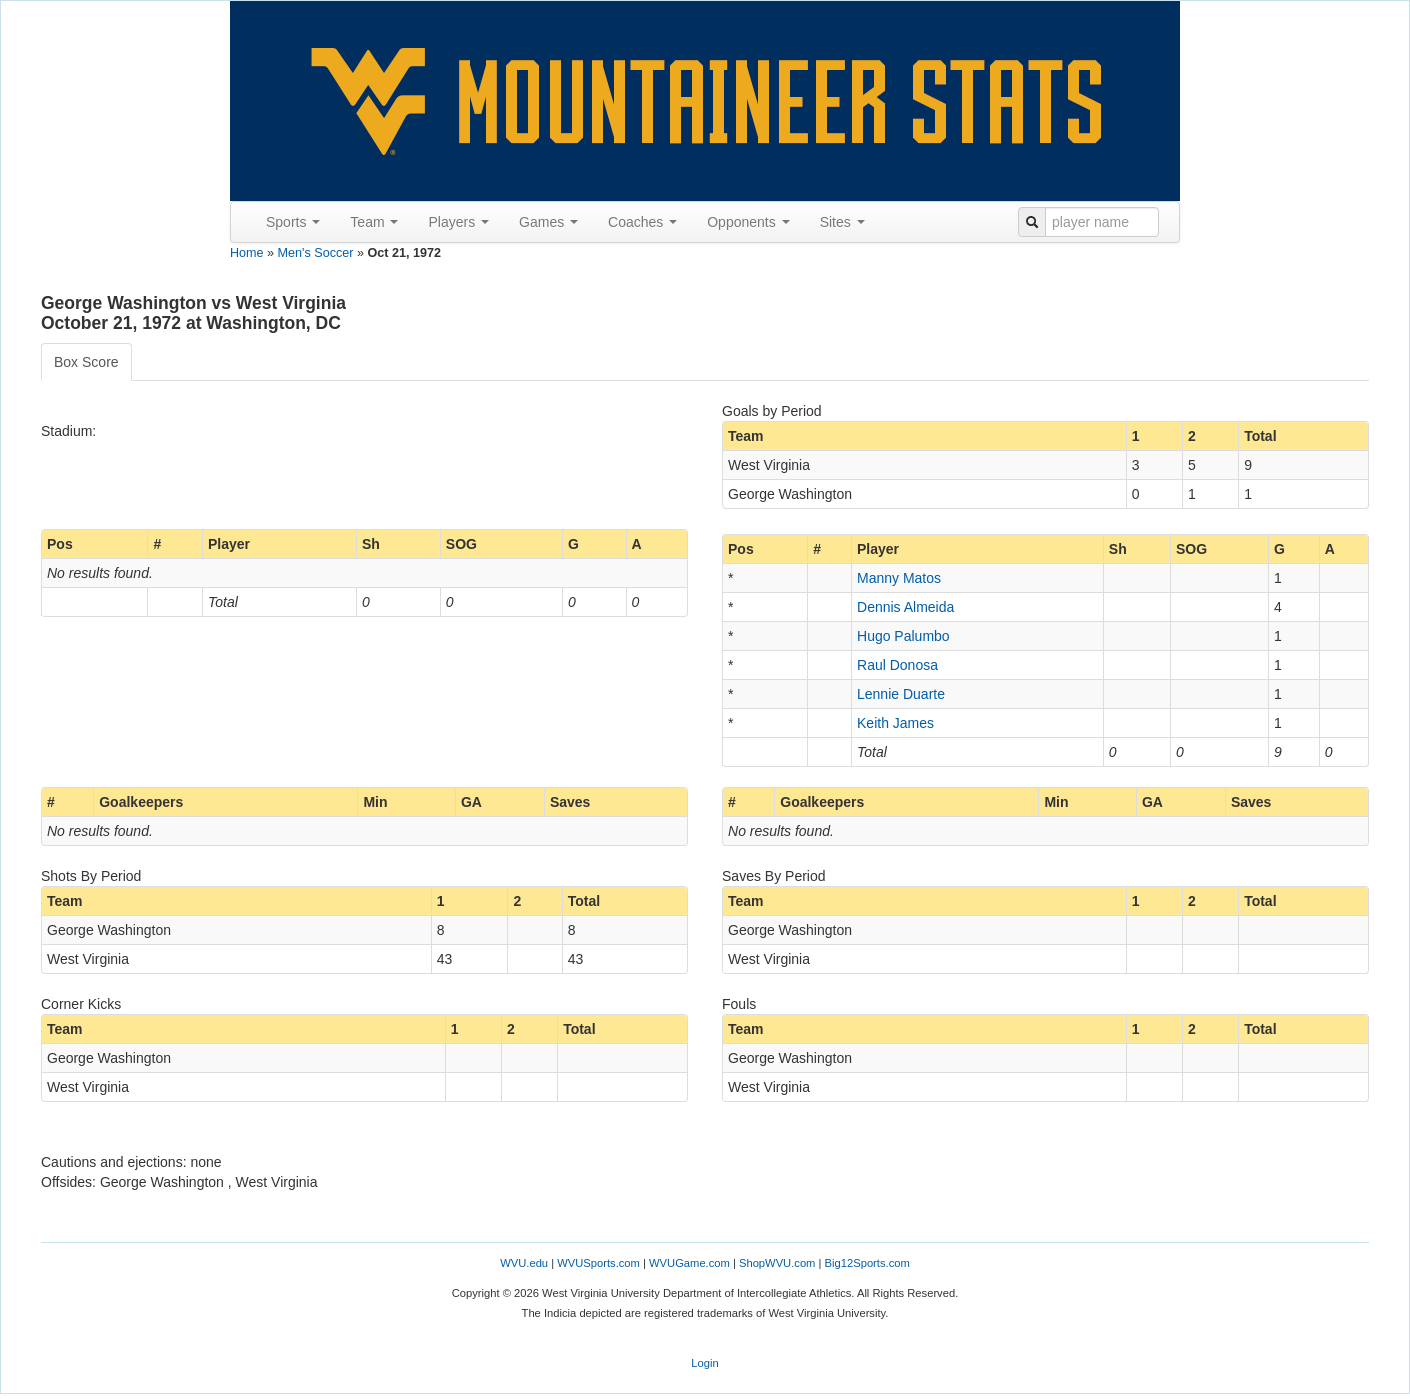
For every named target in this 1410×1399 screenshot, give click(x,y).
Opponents (748, 222)
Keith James (895, 723)
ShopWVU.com (777, 1263)
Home (247, 253)
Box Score (86, 362)
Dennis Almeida (905, 607)
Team (374, 222)
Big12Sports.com (867, 1263)
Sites (842, 222)
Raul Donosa (897, 665)
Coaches (642, 222)
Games (548, 222)
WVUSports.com (598, 1263)
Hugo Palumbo (903, 636)
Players (458, 222)
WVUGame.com (689, 1263)
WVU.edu (524, 1263)
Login (704, 1363)
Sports (293, 222)
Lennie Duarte (901, 694)
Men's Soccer (316, 253)
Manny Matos (899, 578)
